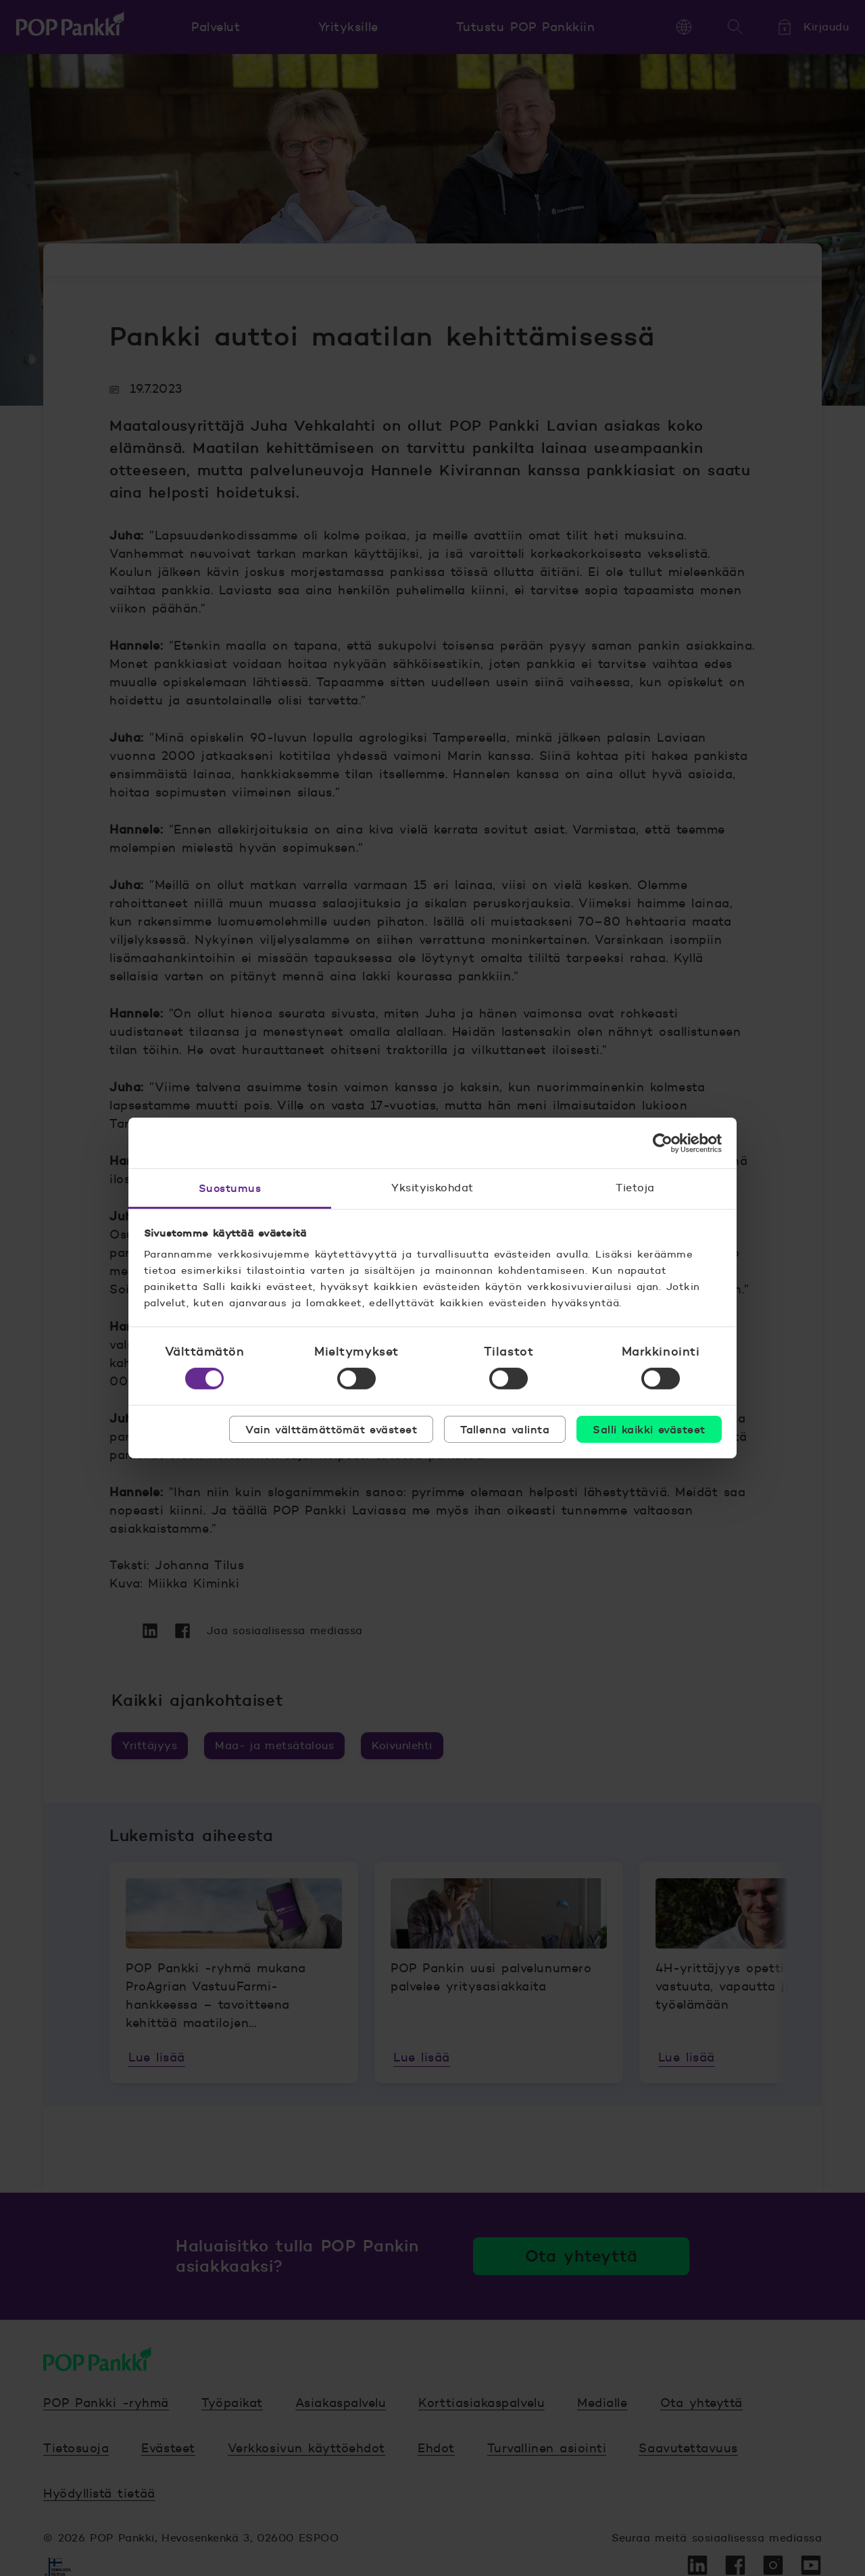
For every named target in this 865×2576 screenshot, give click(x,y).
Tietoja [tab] (635, 1187)
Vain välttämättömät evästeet (331, 1429)
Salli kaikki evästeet (649, 1429)
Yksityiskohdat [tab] (432, 1187)
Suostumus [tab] (230, 1188)
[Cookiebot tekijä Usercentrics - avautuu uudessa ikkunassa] (662, 1142)
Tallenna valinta (504, 1429)
